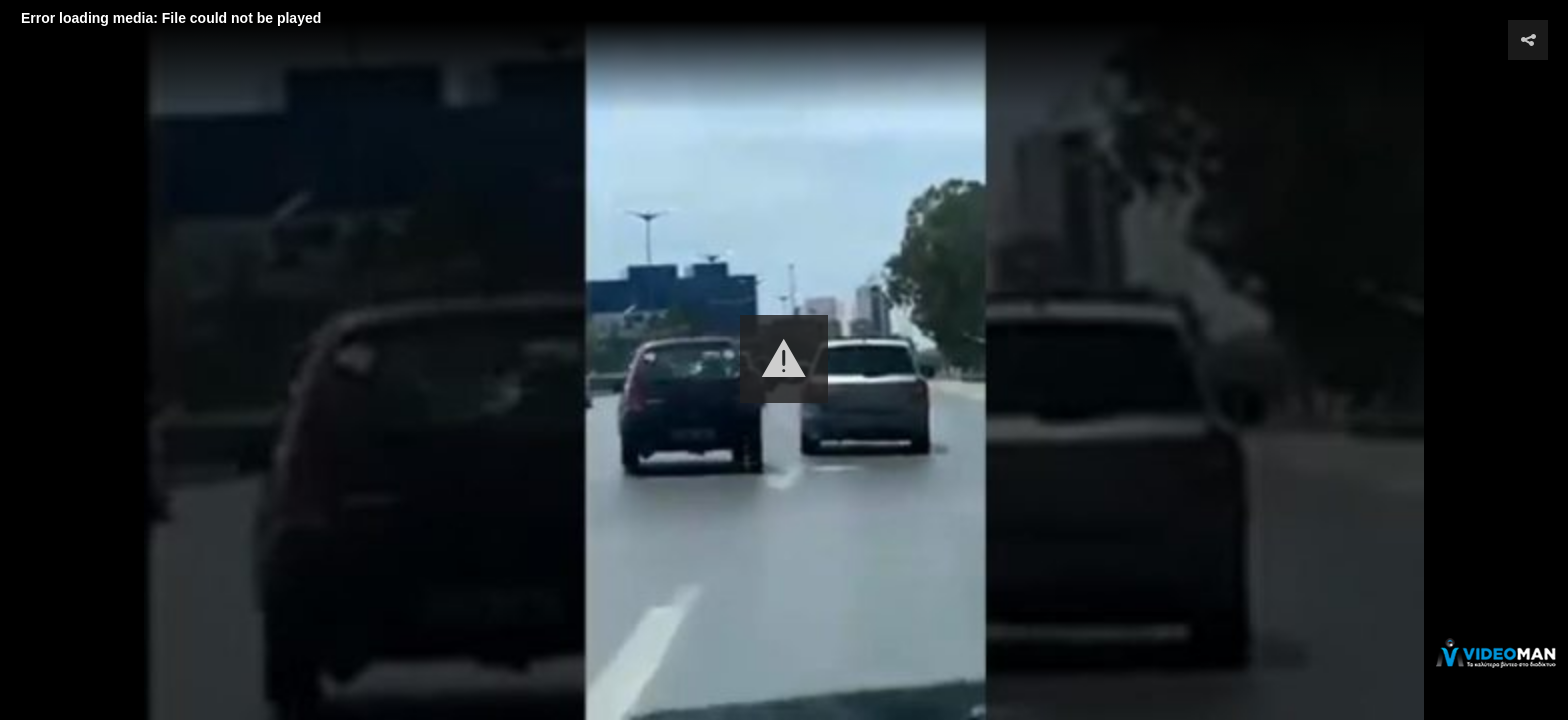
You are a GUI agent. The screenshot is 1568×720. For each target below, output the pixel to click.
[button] (784, 359)
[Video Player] (784, 360)
